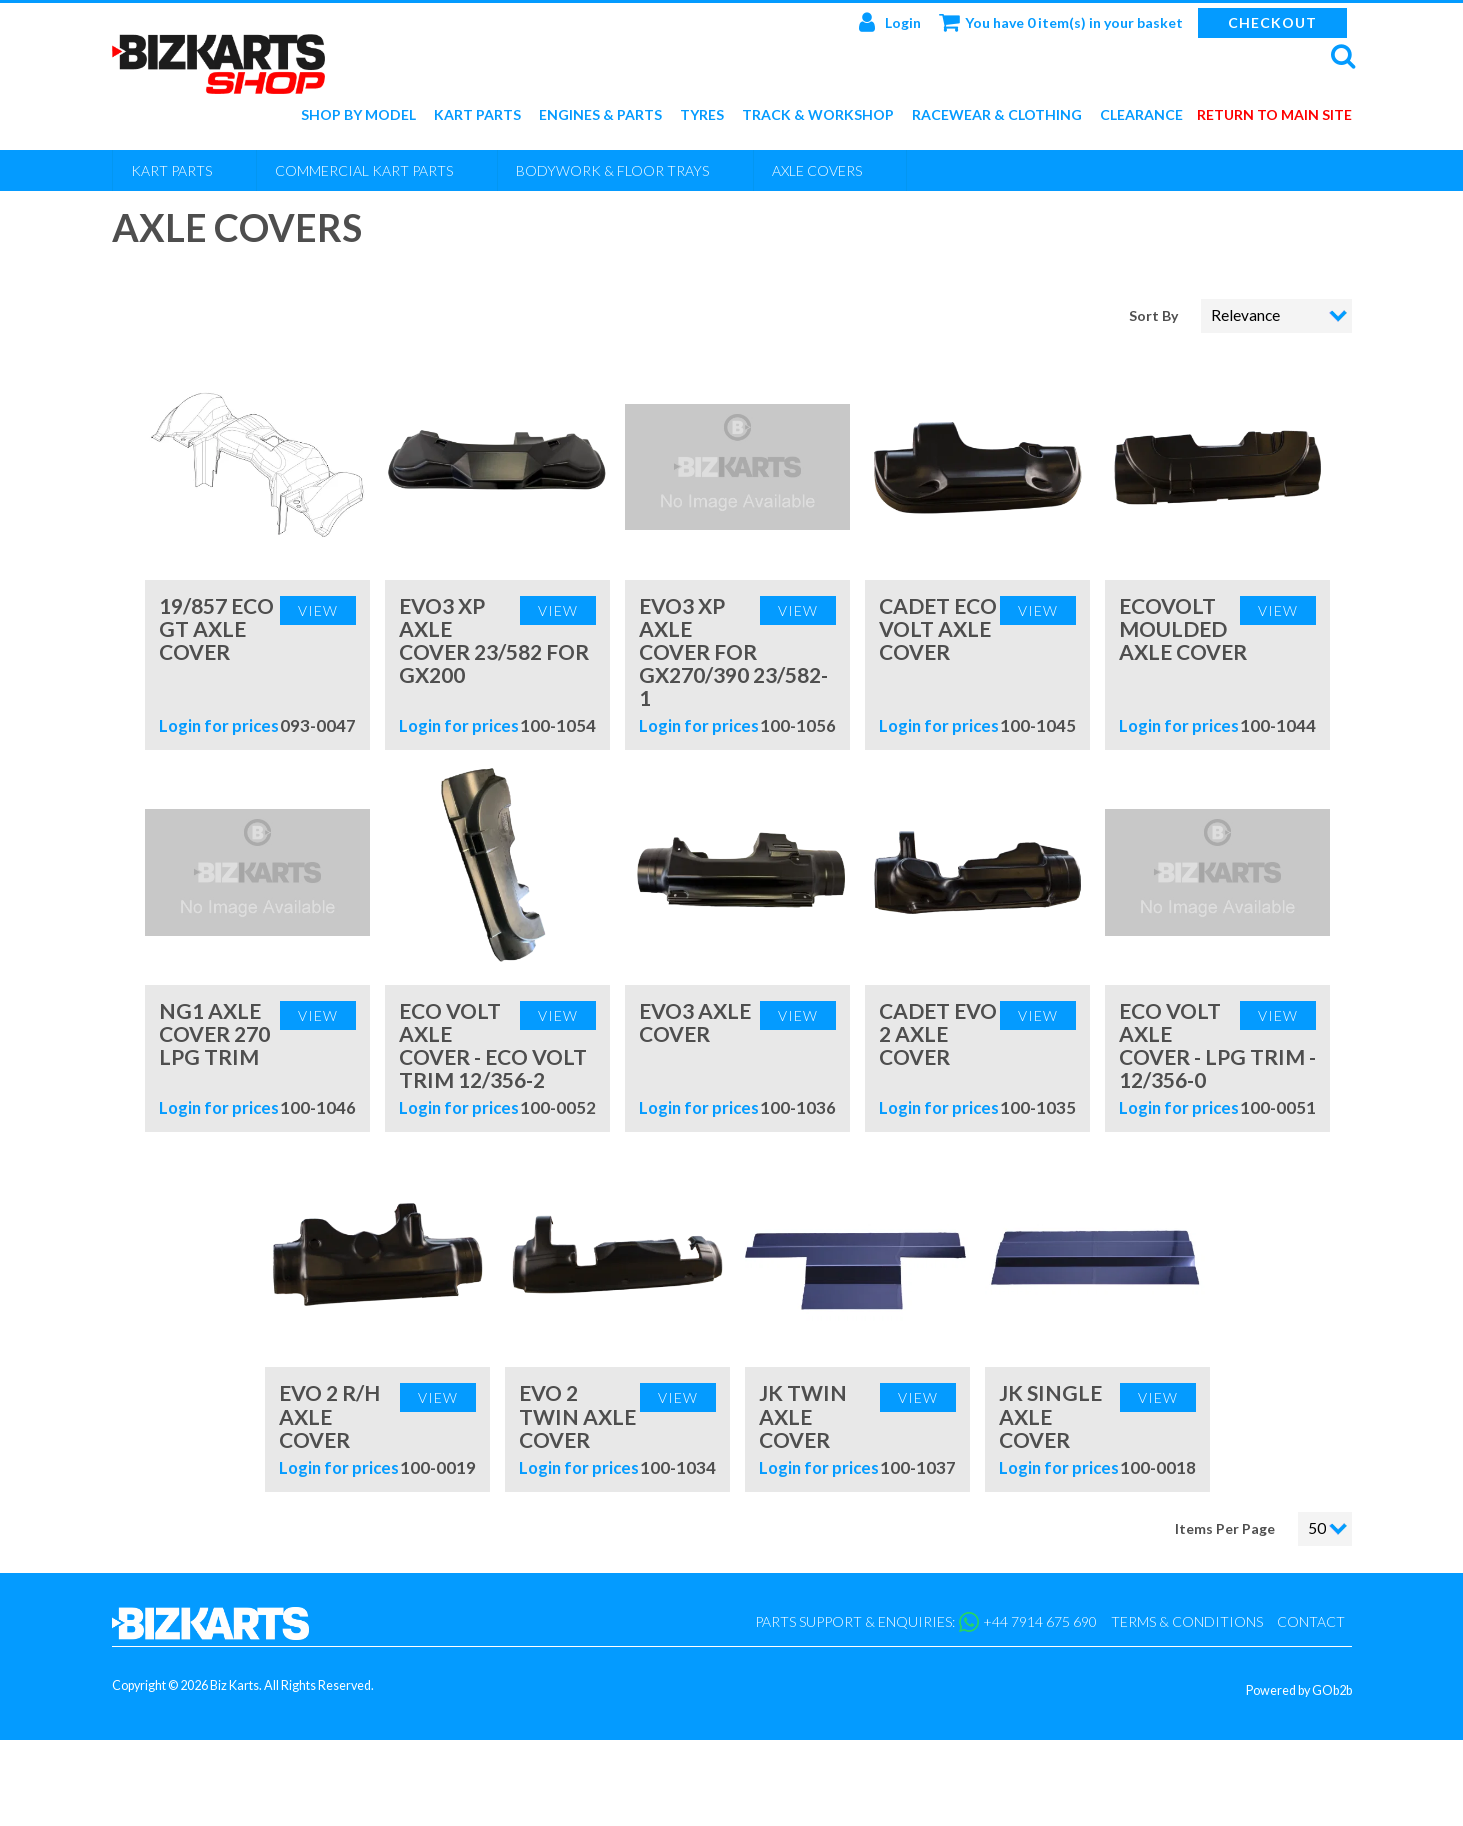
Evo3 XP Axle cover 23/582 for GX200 (494, 640)
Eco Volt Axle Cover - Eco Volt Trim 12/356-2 (493, 1045)
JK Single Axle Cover (1050, 1415)
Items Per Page (1225, 1528)
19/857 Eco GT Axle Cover (216, 628)
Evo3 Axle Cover (695, 1022)
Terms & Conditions (1187, 1621)
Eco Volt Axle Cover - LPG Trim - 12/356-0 (1217, 1045)
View (318, 610)
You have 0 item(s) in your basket (1061, 22)
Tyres (702, 115)
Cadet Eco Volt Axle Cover (938, 628)
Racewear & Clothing (997, 115)
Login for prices (219, 725)
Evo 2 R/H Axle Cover (329, 1415)
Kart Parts (477, 115)
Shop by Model (358, 115)
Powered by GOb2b (1299, 1690)
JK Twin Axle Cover (803, 1415)
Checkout (1272, 22)
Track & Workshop (818, 115)
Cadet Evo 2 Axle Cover (938, 1033)
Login (890, 22)
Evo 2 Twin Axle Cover (577, 1415)
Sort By (1155, 315)
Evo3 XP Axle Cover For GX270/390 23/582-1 (733, 651)
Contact (1311, 1621)
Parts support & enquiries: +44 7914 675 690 (926, 1622)
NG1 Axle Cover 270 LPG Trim (214, 1033)
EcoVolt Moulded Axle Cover (1183, 628)
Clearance (1141, 115)
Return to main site (1274, 115)
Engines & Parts (600, 115)
